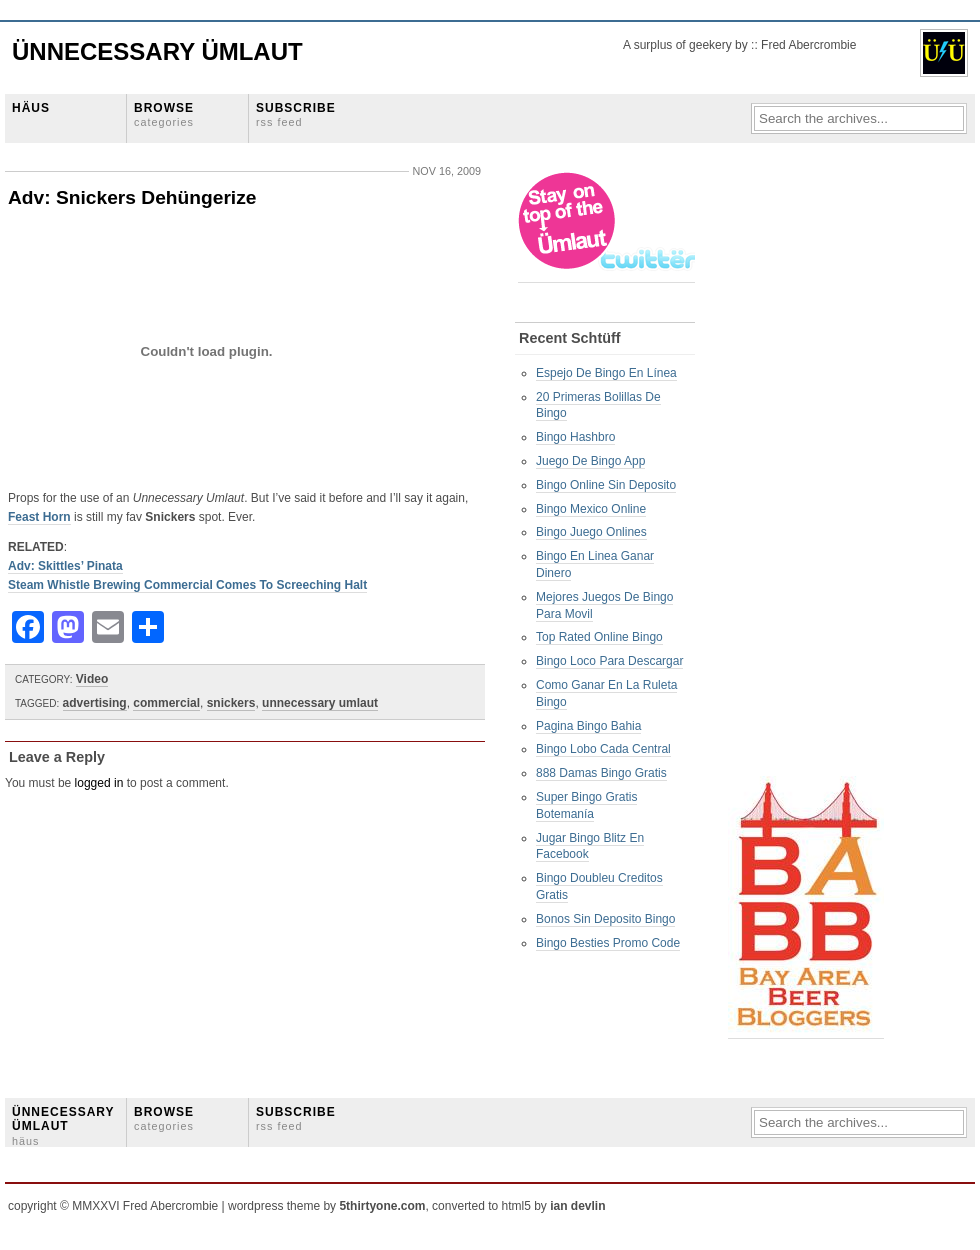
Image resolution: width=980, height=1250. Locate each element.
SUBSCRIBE (296, 114)
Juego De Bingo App (590, 461)
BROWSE (164, 114)
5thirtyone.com (382, 1206)
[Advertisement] (808, 471)
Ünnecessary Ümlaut (157, 51)
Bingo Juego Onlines (591, 532)
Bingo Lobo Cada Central (603, 749)
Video (92, 679)
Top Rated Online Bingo (599, 637)
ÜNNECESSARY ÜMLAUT (63, 1126)
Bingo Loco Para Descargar (609, 661)
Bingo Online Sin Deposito (606, 485)
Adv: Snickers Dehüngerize (132, 197)
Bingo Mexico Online (591, 509)
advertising (95, 703)
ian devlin (577, 1206)
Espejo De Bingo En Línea (606, 373)
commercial (166, 703)
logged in (99, 783)
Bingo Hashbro (575, 437)
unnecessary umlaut (320, 703)
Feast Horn (39, 517)
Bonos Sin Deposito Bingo (605, 919)
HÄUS (31, 108)
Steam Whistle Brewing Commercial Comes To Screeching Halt (187, 585)
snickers (231, 703)
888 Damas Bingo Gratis (601, 773)
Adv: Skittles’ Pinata (65, 566)
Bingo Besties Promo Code (608, 943)
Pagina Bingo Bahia (588, 726)
